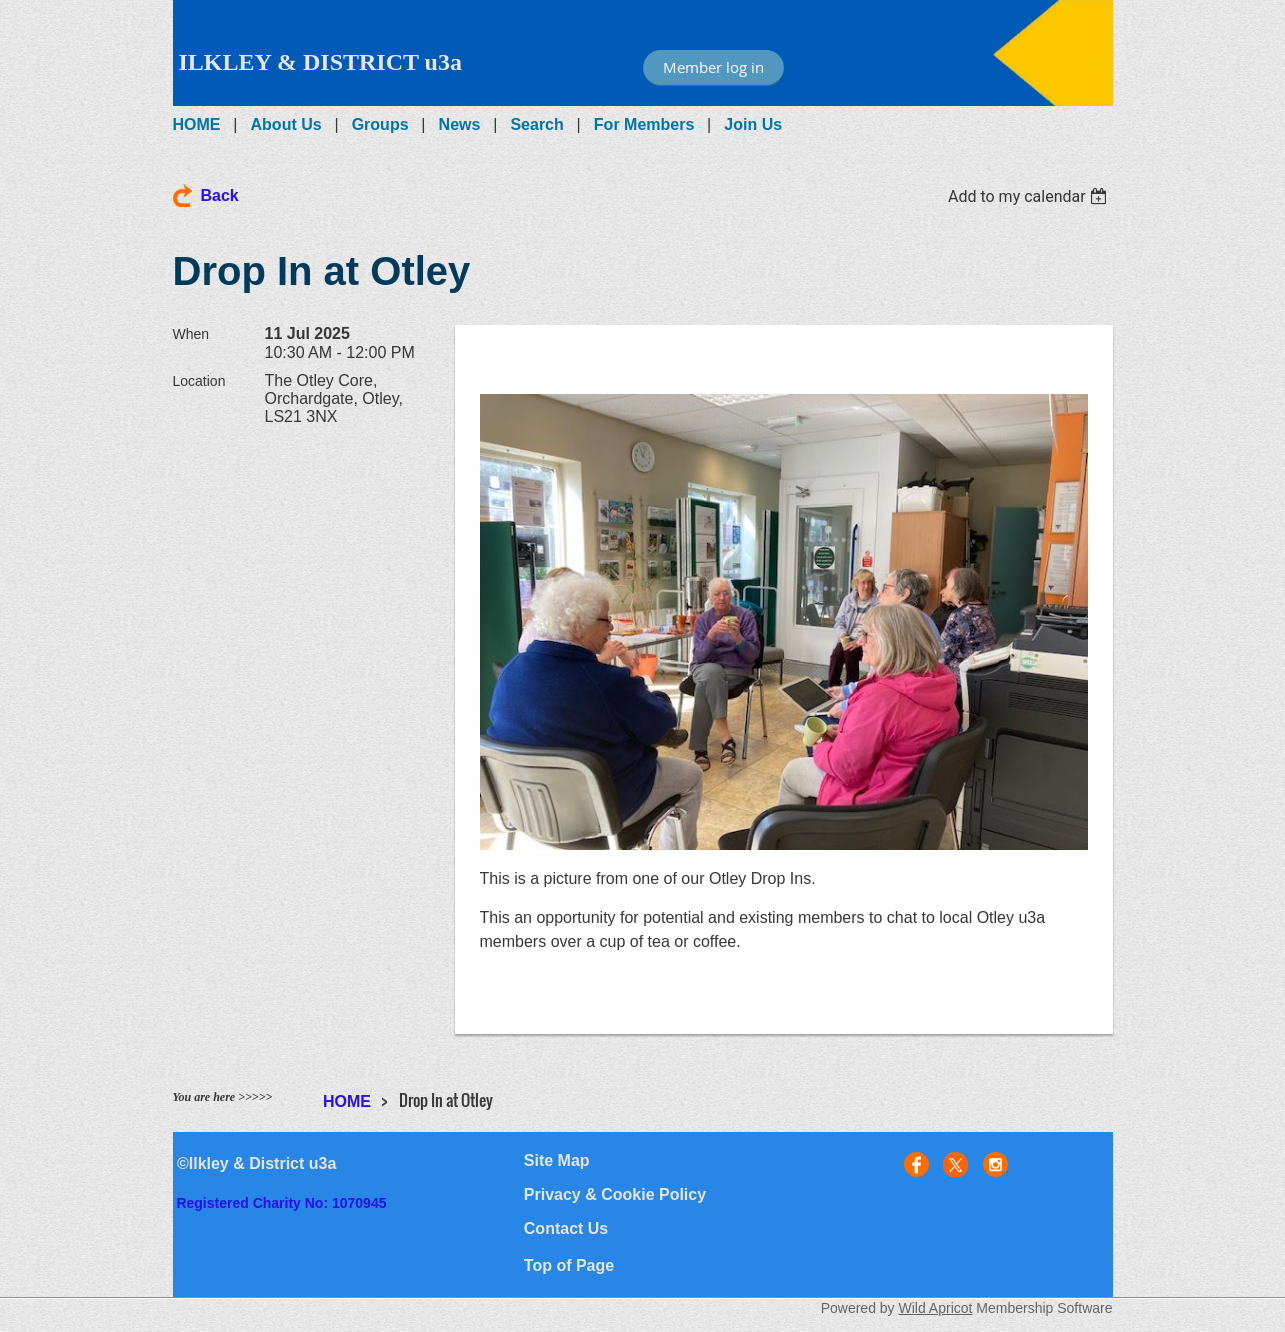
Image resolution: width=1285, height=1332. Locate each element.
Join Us (753, 124)
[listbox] (1030, 196)
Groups (380, 124)
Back (220, 195)
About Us (286, 124)
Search (536, 124)
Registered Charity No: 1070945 (281, 1203)
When (191, 334)
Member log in (713, 67)
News (460, 124)
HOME (197, 124)
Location (199, 381)
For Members (644, 124)
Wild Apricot (936, 1308)
